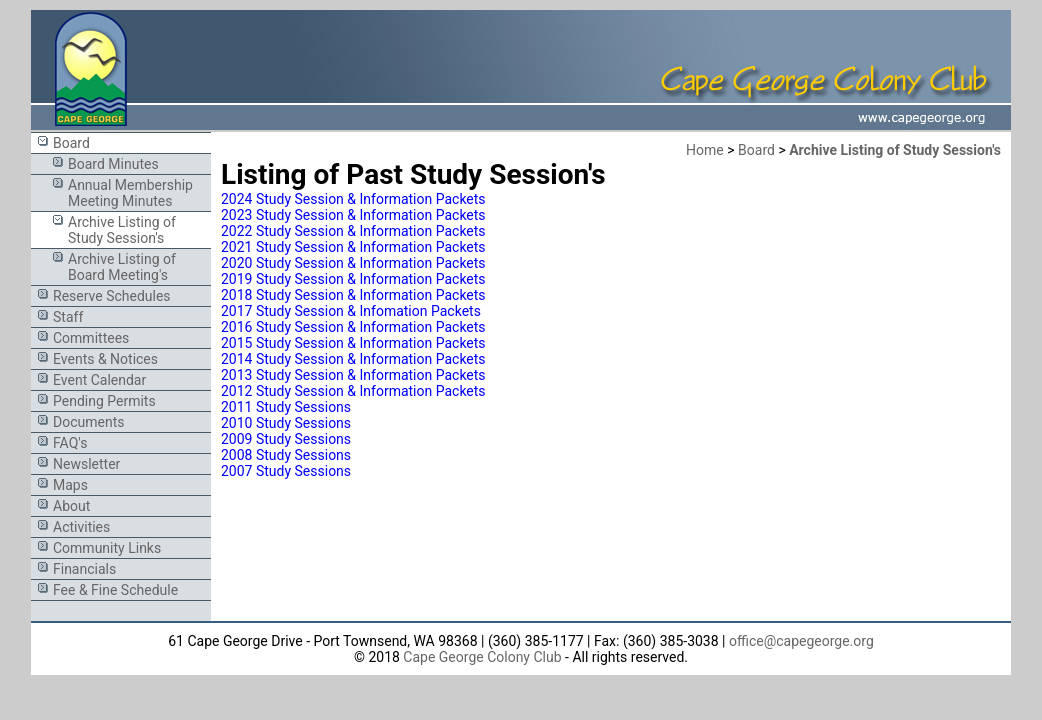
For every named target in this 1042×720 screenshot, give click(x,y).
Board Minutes (113, 164)
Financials (84, 569)
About (71, 506)
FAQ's (70, 443)
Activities (81, 527)
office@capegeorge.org (801, 641)
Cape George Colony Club (482, 657)
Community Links (107, 548)
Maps (70, 485)
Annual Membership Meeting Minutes (130, 193)
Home (705, 150)
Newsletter (86, 464)
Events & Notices (105, 359)
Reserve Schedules (112, 296)
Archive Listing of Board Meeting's (122, 267)
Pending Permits (104, 401)
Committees (91, 338)
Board (71, 143)
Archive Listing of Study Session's (122, 230)
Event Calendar (99, 380)
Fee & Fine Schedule (115, 590)
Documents (88, 422)
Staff (68, 317)
